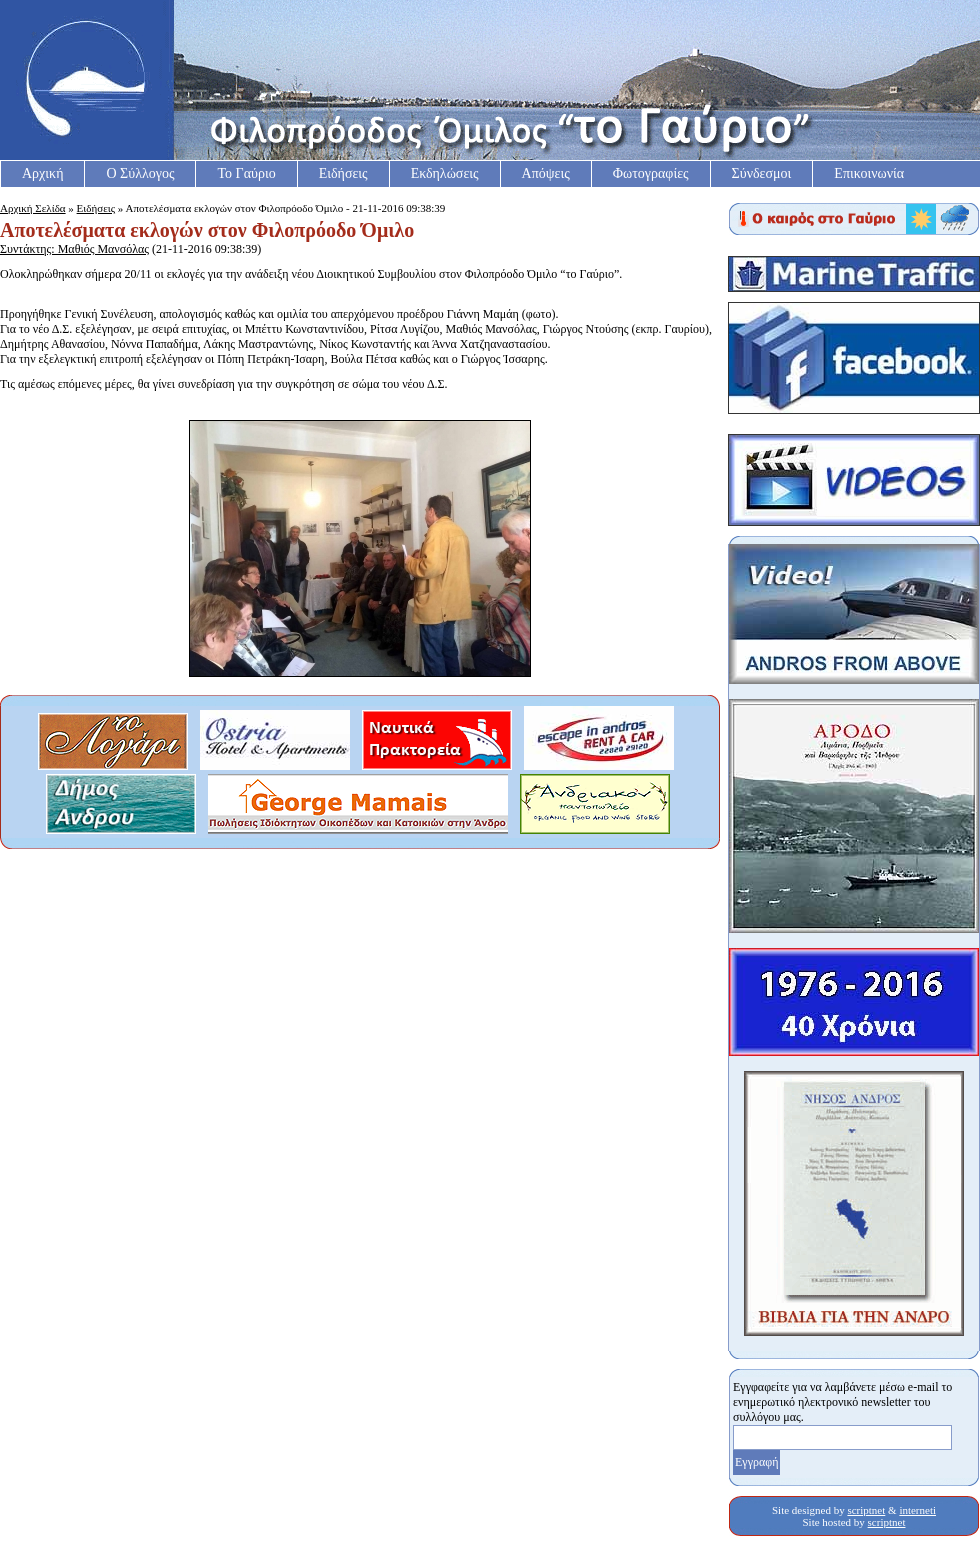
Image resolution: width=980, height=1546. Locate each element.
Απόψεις (546, 173)
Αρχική (42, 173)
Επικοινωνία (869, 173)
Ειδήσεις (343, 173)
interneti (917, 1510)
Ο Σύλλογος (140, 173)
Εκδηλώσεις (445, 173)
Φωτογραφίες (651, 173)
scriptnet (866, 1510)
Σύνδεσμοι (762, 173)
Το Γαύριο (246, 173)
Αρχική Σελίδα (33, 208)
